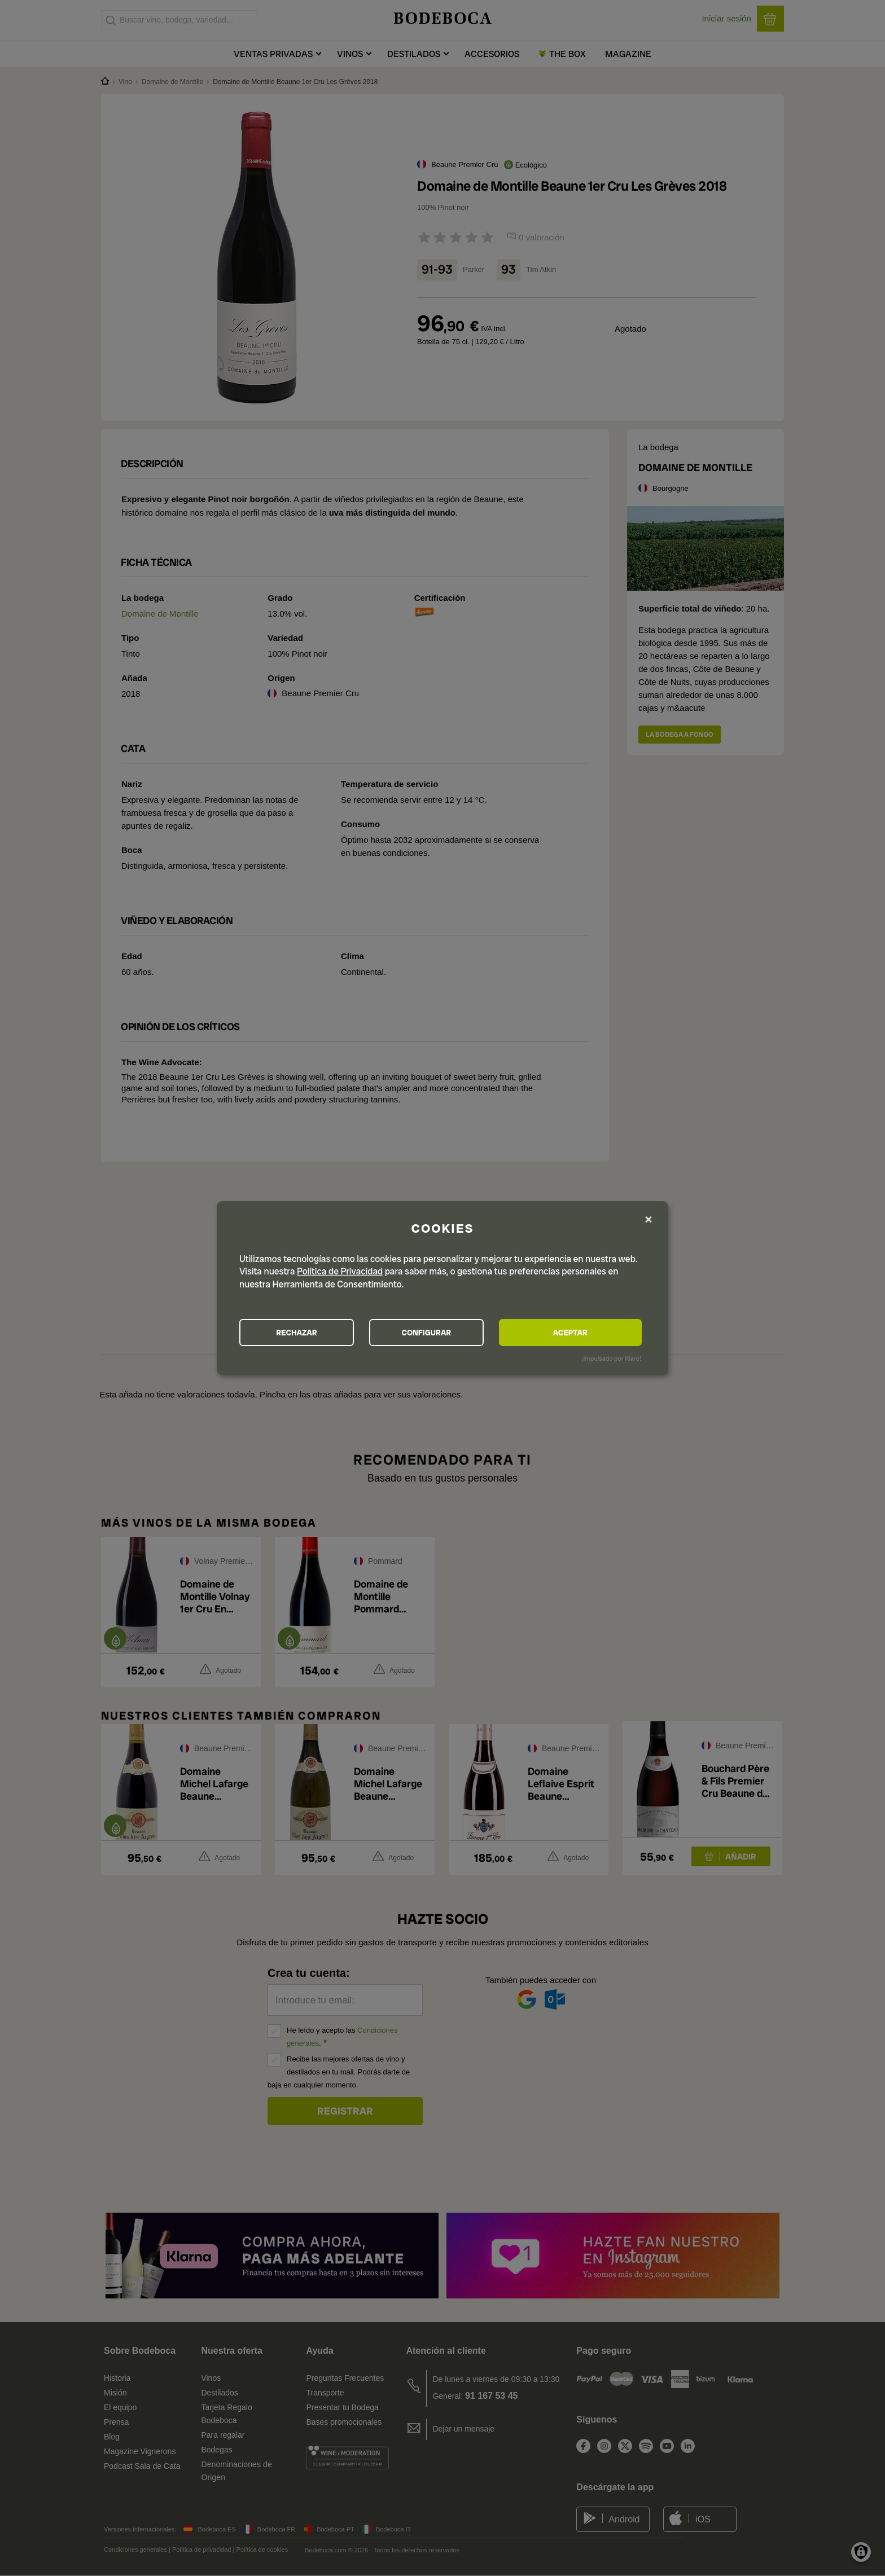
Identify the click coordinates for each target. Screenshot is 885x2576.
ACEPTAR (580, 1332)
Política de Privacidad (340, 1271)
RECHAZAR (302, 1332)
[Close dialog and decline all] (648, 1219)
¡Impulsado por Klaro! (611, 1359)
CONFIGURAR (442, 1332)
